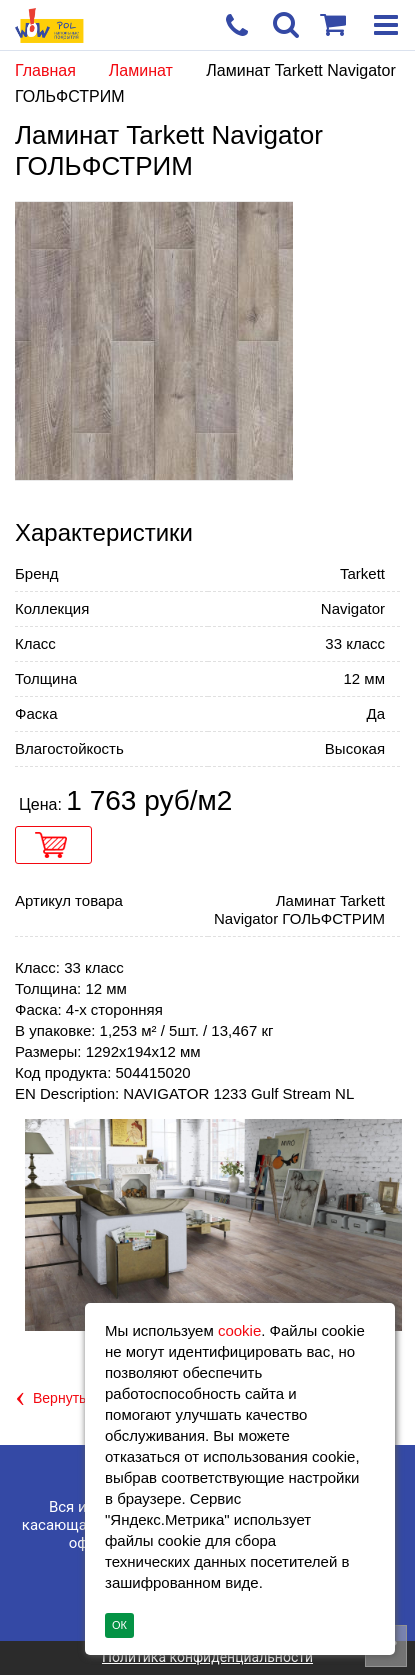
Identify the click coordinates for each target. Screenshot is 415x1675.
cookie (239, 1330)
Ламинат (143, 70)
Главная (45, 70)
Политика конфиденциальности (207, 1657)
